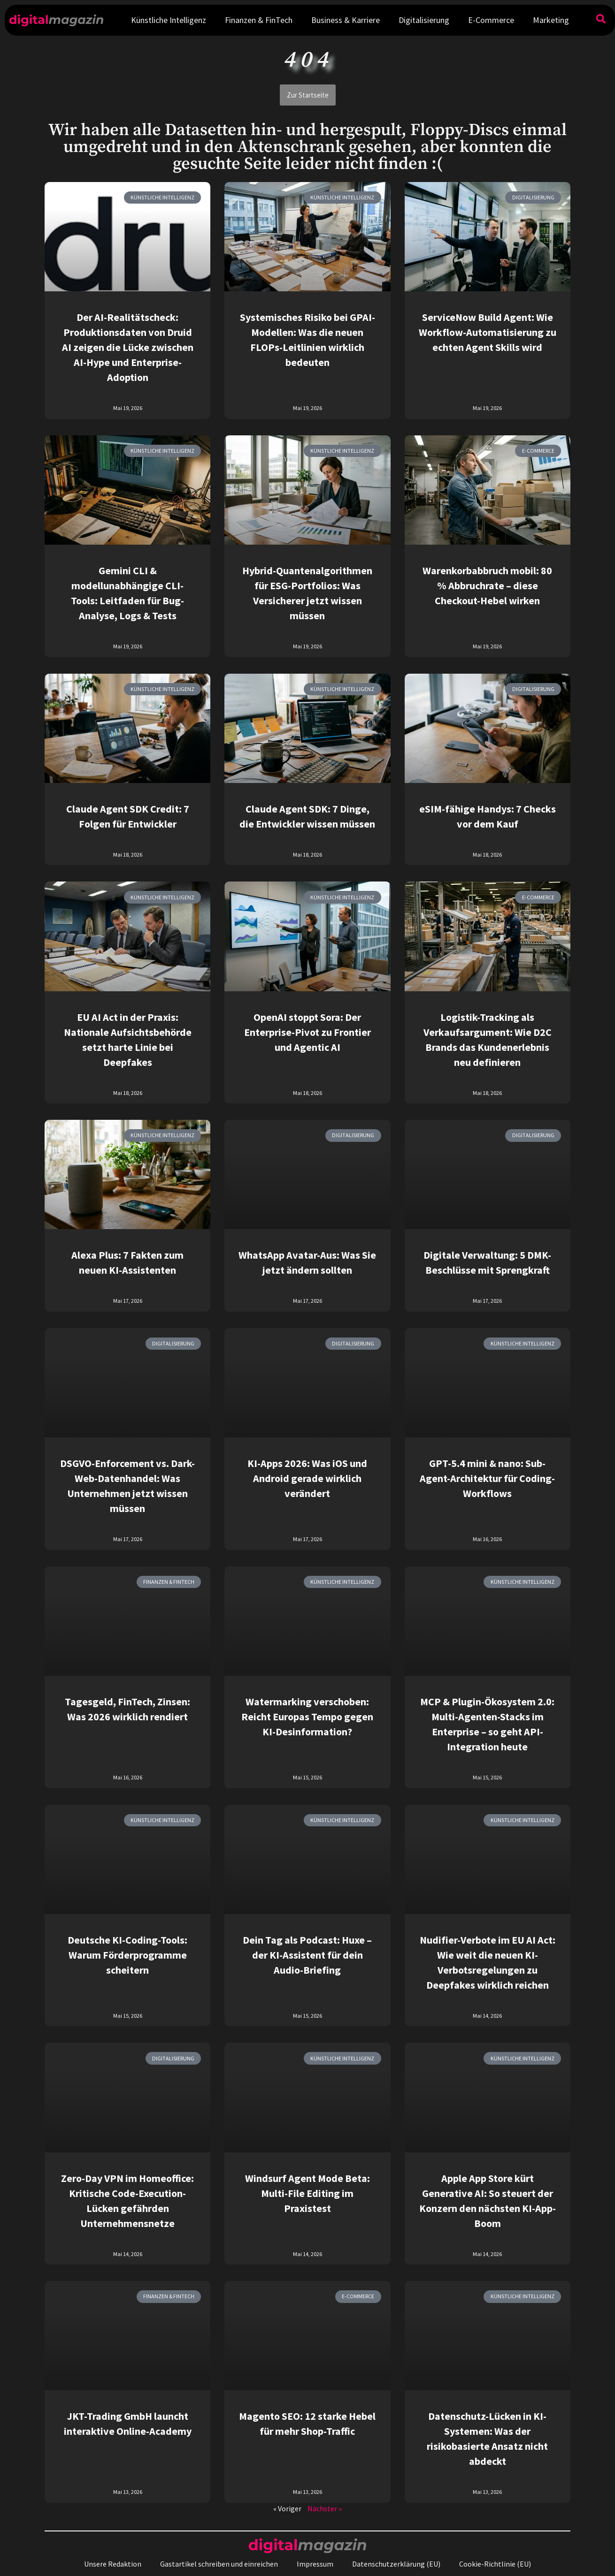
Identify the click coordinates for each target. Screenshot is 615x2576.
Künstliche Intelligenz (168, 20)
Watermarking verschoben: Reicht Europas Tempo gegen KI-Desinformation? (307, 1716)
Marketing (551, 20)
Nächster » (325, 2508)
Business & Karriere (345, 20)
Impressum (315, 2563)
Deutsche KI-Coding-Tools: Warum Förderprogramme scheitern (127, 1954)
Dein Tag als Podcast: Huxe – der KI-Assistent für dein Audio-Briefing (307, 1954)
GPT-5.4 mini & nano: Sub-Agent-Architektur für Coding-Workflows (487, 1478)
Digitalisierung (424, 20)
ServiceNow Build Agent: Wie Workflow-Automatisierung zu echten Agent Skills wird (487, 332)
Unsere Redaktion (112, 2563)
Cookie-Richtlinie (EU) (495, 2563)
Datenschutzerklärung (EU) (396, 2563)
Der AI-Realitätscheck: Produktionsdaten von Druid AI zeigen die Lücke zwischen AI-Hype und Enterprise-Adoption (127, 347)
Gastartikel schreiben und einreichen (219, 2563)
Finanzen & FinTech (258, 20)
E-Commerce (491, 20)
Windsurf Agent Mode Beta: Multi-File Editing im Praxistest (307, 2193)
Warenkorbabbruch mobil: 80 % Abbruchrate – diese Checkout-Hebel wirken (487, 585)
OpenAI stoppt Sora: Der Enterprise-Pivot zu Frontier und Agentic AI (307, 1032)
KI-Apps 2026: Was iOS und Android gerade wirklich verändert (307, 1478)
